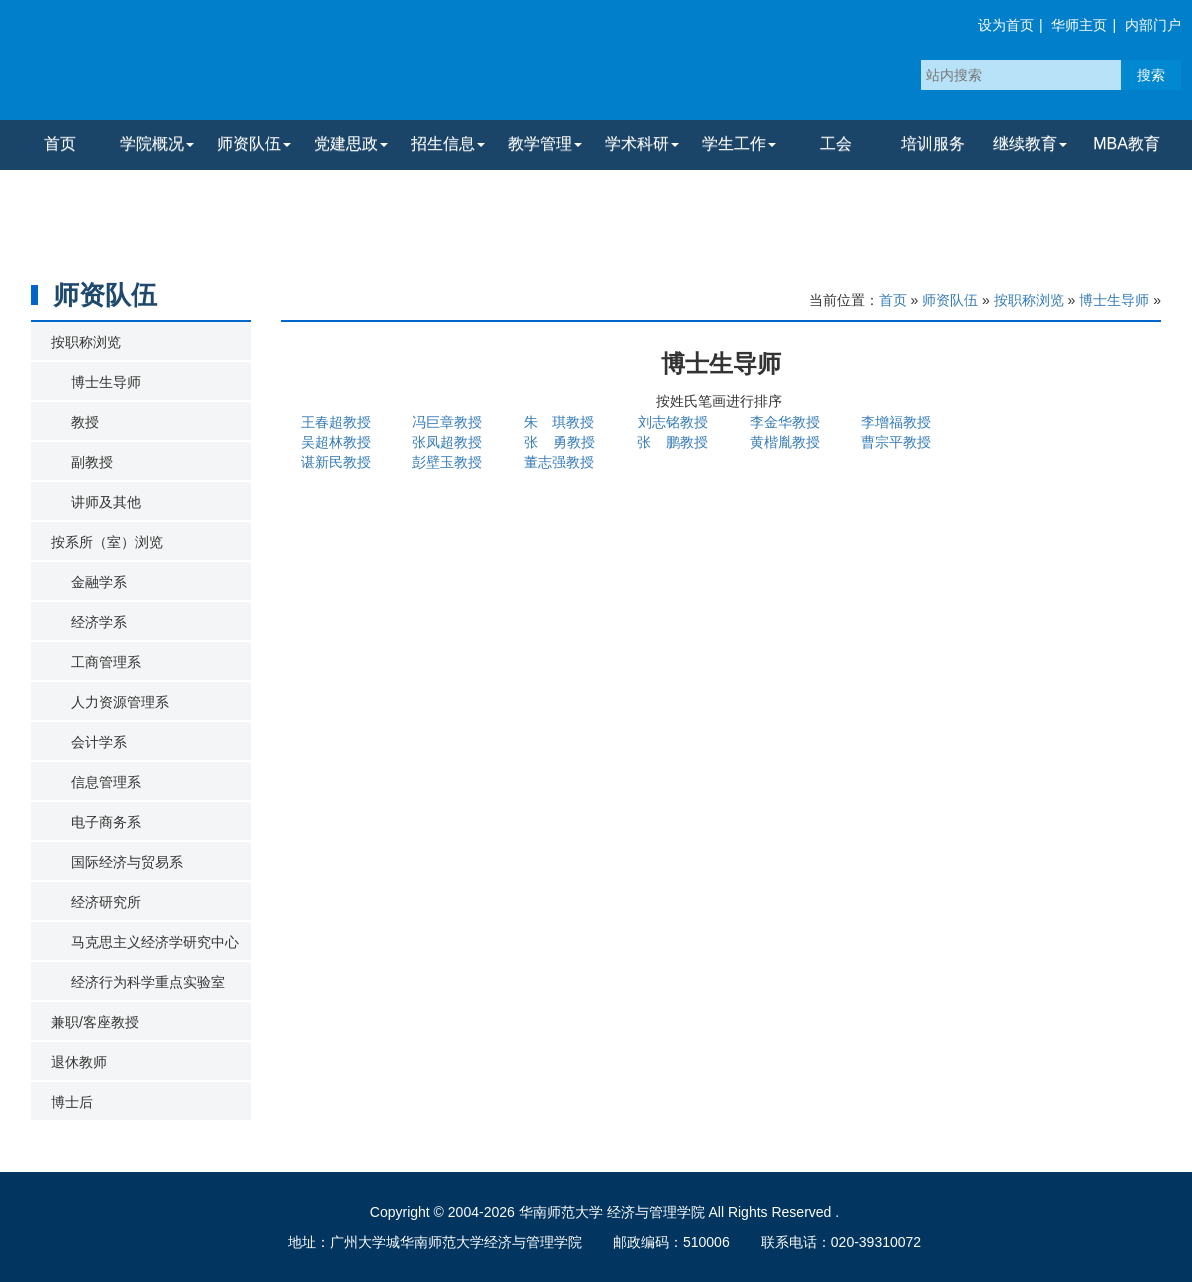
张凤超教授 (447, 442)
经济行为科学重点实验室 (148, 982)
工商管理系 (106, 662)
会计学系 (99, 742)
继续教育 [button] (1030, 143)
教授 (85, 422)
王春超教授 (336, 422)
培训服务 (933, 143)
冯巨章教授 (447, 422)
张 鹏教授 (673, 442)
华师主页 (1079, 25)
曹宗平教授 (896, 442)
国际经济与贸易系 (127, 862)
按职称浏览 (86, 342)
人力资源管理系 (120, 702)
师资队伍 (950, 300)
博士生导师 (106, 382)
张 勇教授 (560, 442)
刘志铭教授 (673, 422)
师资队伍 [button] (254, 143)
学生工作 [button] (739, 143)
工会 (836, 143)
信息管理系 (106, 782)
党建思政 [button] (351, 143)
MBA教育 (1126, 143)
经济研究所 (106, 902)
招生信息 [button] (448, 143)
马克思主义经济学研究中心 (155, 942)
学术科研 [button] (642, 143)
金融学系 (99, 582)
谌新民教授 (336, 462)
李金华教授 (785, 422)
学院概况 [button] (157, 143)
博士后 (72, 1102)
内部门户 (1153, 25)
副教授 (92, 462)
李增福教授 (896, 422)
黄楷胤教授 (785, 442)
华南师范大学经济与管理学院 (249, 65)
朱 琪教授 (559, 422)
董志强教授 (559, 462)
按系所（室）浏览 (107, 542)
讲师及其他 (106, 502)
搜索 (1151, 75)
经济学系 (99, 622)
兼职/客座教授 (95, 1022)
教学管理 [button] (545, 143)
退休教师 (79, 1062)
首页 (60, 143)
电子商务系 (106, 822)
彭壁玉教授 (447, 462)
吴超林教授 (336, 442)
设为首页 (1006, 25)
